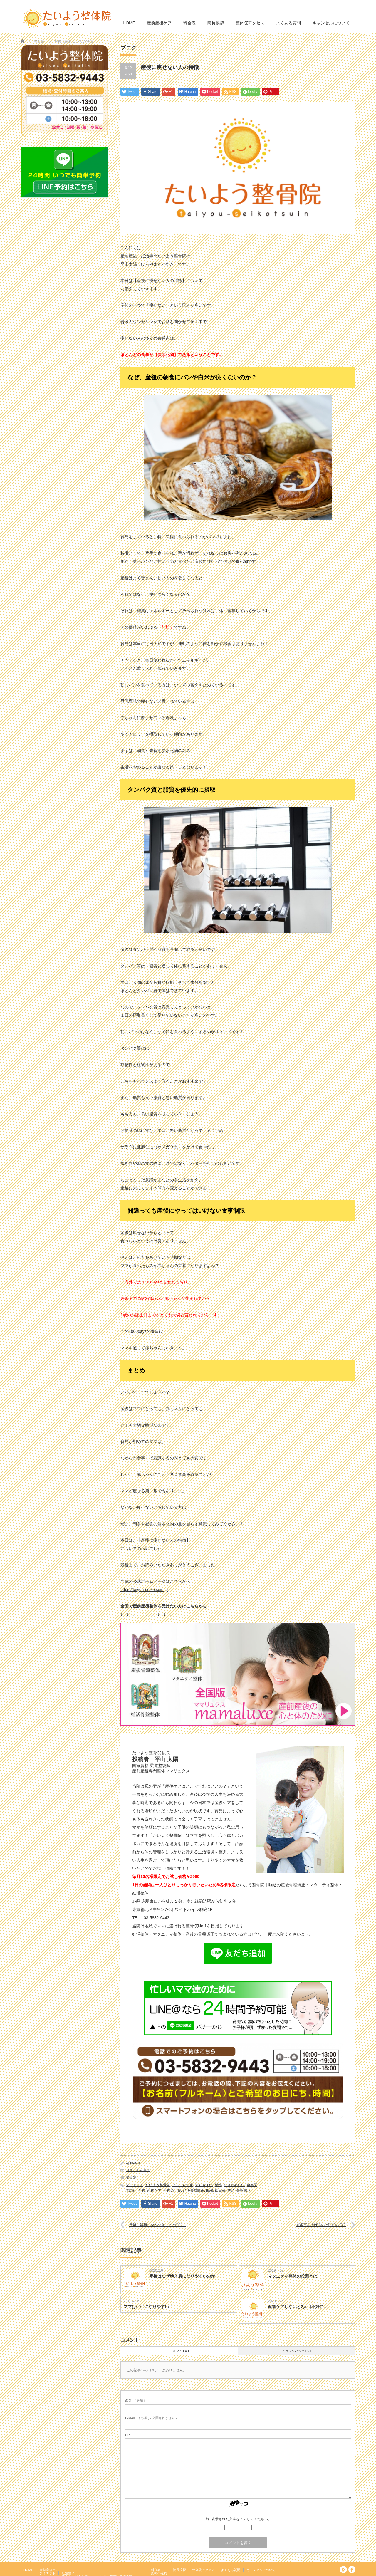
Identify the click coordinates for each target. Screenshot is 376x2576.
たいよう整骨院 (157, 2185)
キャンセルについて (331, 23)
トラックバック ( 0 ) (296, 2350)
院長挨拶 (215, 23)
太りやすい (204, 2185)
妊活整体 (68, 2573)
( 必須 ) (135, 2400)
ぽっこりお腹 (182, 2185)
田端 (209, 2191)
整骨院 (39, 41)
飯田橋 (220, 2191)
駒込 (231, 2191)
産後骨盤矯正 (193, 2191)
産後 (141, 2191)
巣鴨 (218, 2185)
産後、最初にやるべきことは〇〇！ (157, 2225)
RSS (343, 2569)
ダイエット (134, 2185)
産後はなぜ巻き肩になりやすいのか (182, 2276)
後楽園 (252, 2185)
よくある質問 (288, 23)
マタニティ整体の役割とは (292, 2276)
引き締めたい (234, 2185)
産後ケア (154, 2191)
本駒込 (131, 2191)
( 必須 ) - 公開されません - (151, 2418)
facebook (351, 2569)
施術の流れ (159, 2573)
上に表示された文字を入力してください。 (237, 2519)
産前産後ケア (159, 23)
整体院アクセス (250, 23)
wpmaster (133, 2163)
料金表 (189, 23)
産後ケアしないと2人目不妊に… (298, 2306)
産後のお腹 (172, 2191)
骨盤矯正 (243, 2191)
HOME (129, 23)
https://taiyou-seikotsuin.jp (144, 1589)
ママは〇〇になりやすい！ (148, 2306)
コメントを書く (138, 2170)
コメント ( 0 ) (179, 2350)
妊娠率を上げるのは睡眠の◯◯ (321, 2225)
